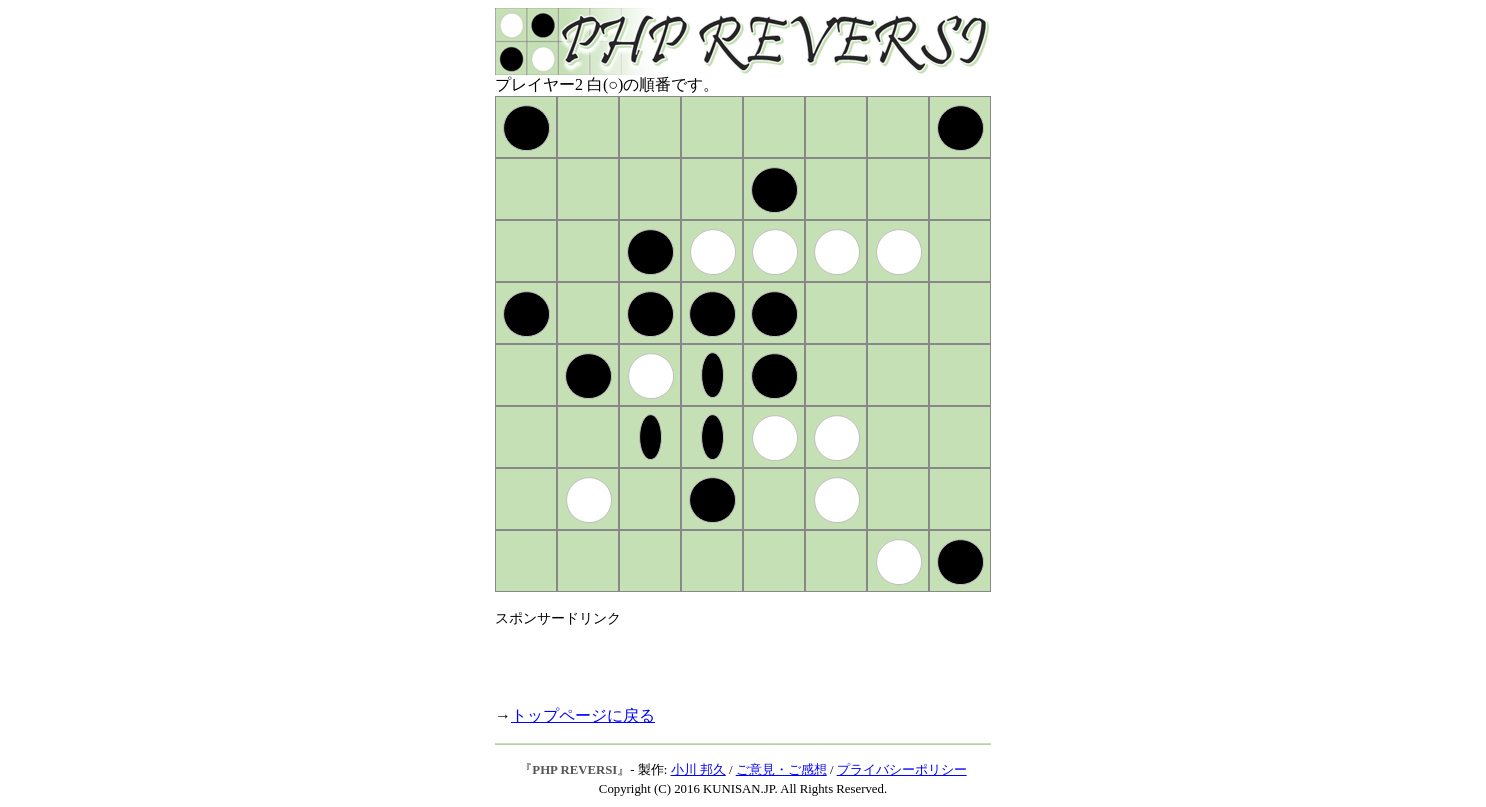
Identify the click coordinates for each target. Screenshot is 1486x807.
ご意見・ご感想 (781, 770)
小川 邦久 (698, 770)
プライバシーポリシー (902, 770)
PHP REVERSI (574, 770)
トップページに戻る (583, 715)
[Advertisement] (729, 658)
